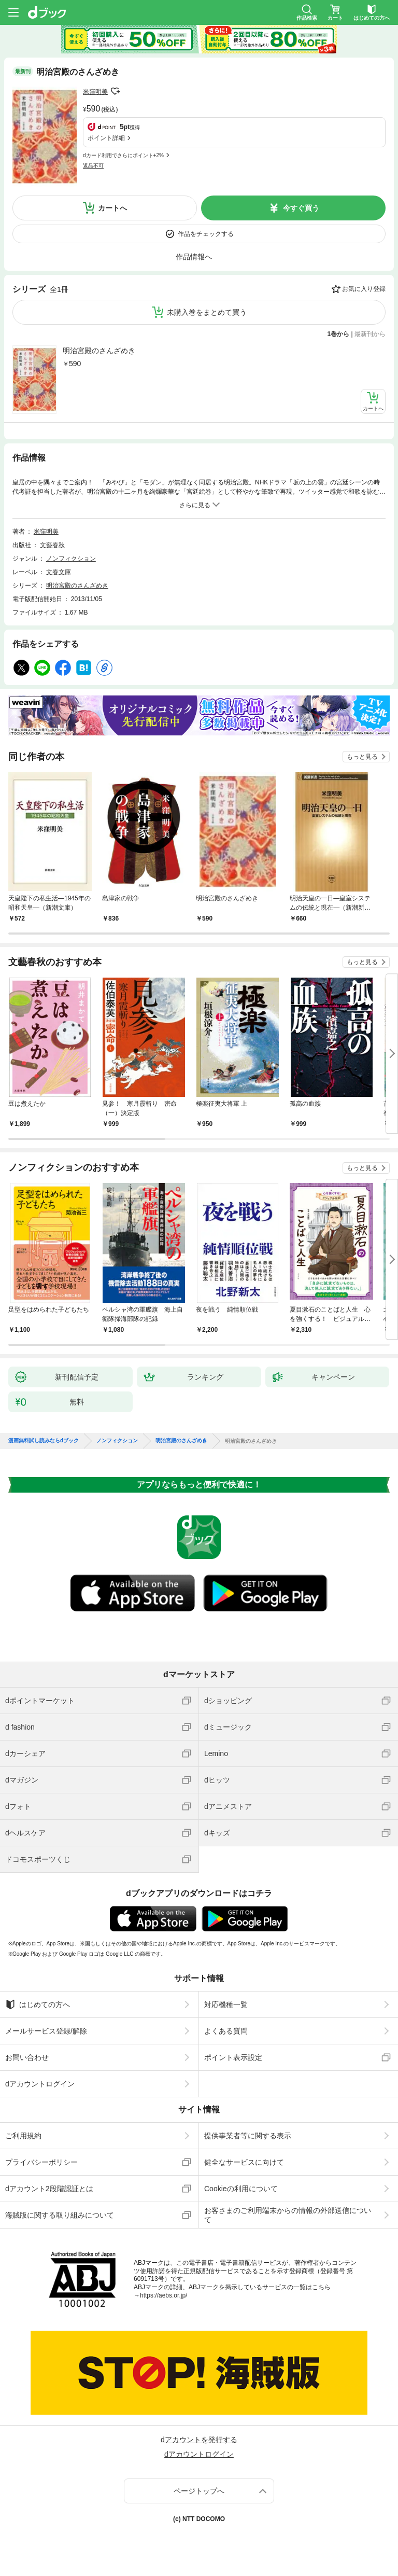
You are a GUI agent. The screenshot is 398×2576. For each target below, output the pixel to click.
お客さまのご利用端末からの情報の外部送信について (287, 2215)
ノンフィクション (71, 558)
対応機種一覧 (226, 2004)
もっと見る (362, 756)
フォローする (115, 91)
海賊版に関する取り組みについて (59, 2215)
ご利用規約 (23, 2136)
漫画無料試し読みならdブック (43, 1440)
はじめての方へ (37, 2004)
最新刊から (370, 334)
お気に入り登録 (364, 289)
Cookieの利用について (241, 2188)
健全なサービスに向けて (244, 2162)
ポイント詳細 (106, 138)
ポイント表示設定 (233, 2057)
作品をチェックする (206, 234)
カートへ (112, 208)
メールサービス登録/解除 (46, 2031)
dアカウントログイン (40, 2084)
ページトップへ (199, 2491)
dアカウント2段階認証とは (49, 2188)
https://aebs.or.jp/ (163, 2295)
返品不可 (93, 166)
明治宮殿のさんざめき (99, 350)
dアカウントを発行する (199, 2439)
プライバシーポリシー (41, 2162)
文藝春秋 (52, 545)
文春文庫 (58, 572)
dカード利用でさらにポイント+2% (123, 155)
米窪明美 (95, 91)
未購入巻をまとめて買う (207, 312)
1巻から (339, 334)
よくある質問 (226, 2031)
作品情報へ (194, 257)
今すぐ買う (301, 208)
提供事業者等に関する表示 (247, 2136)
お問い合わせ (27, 2057)
